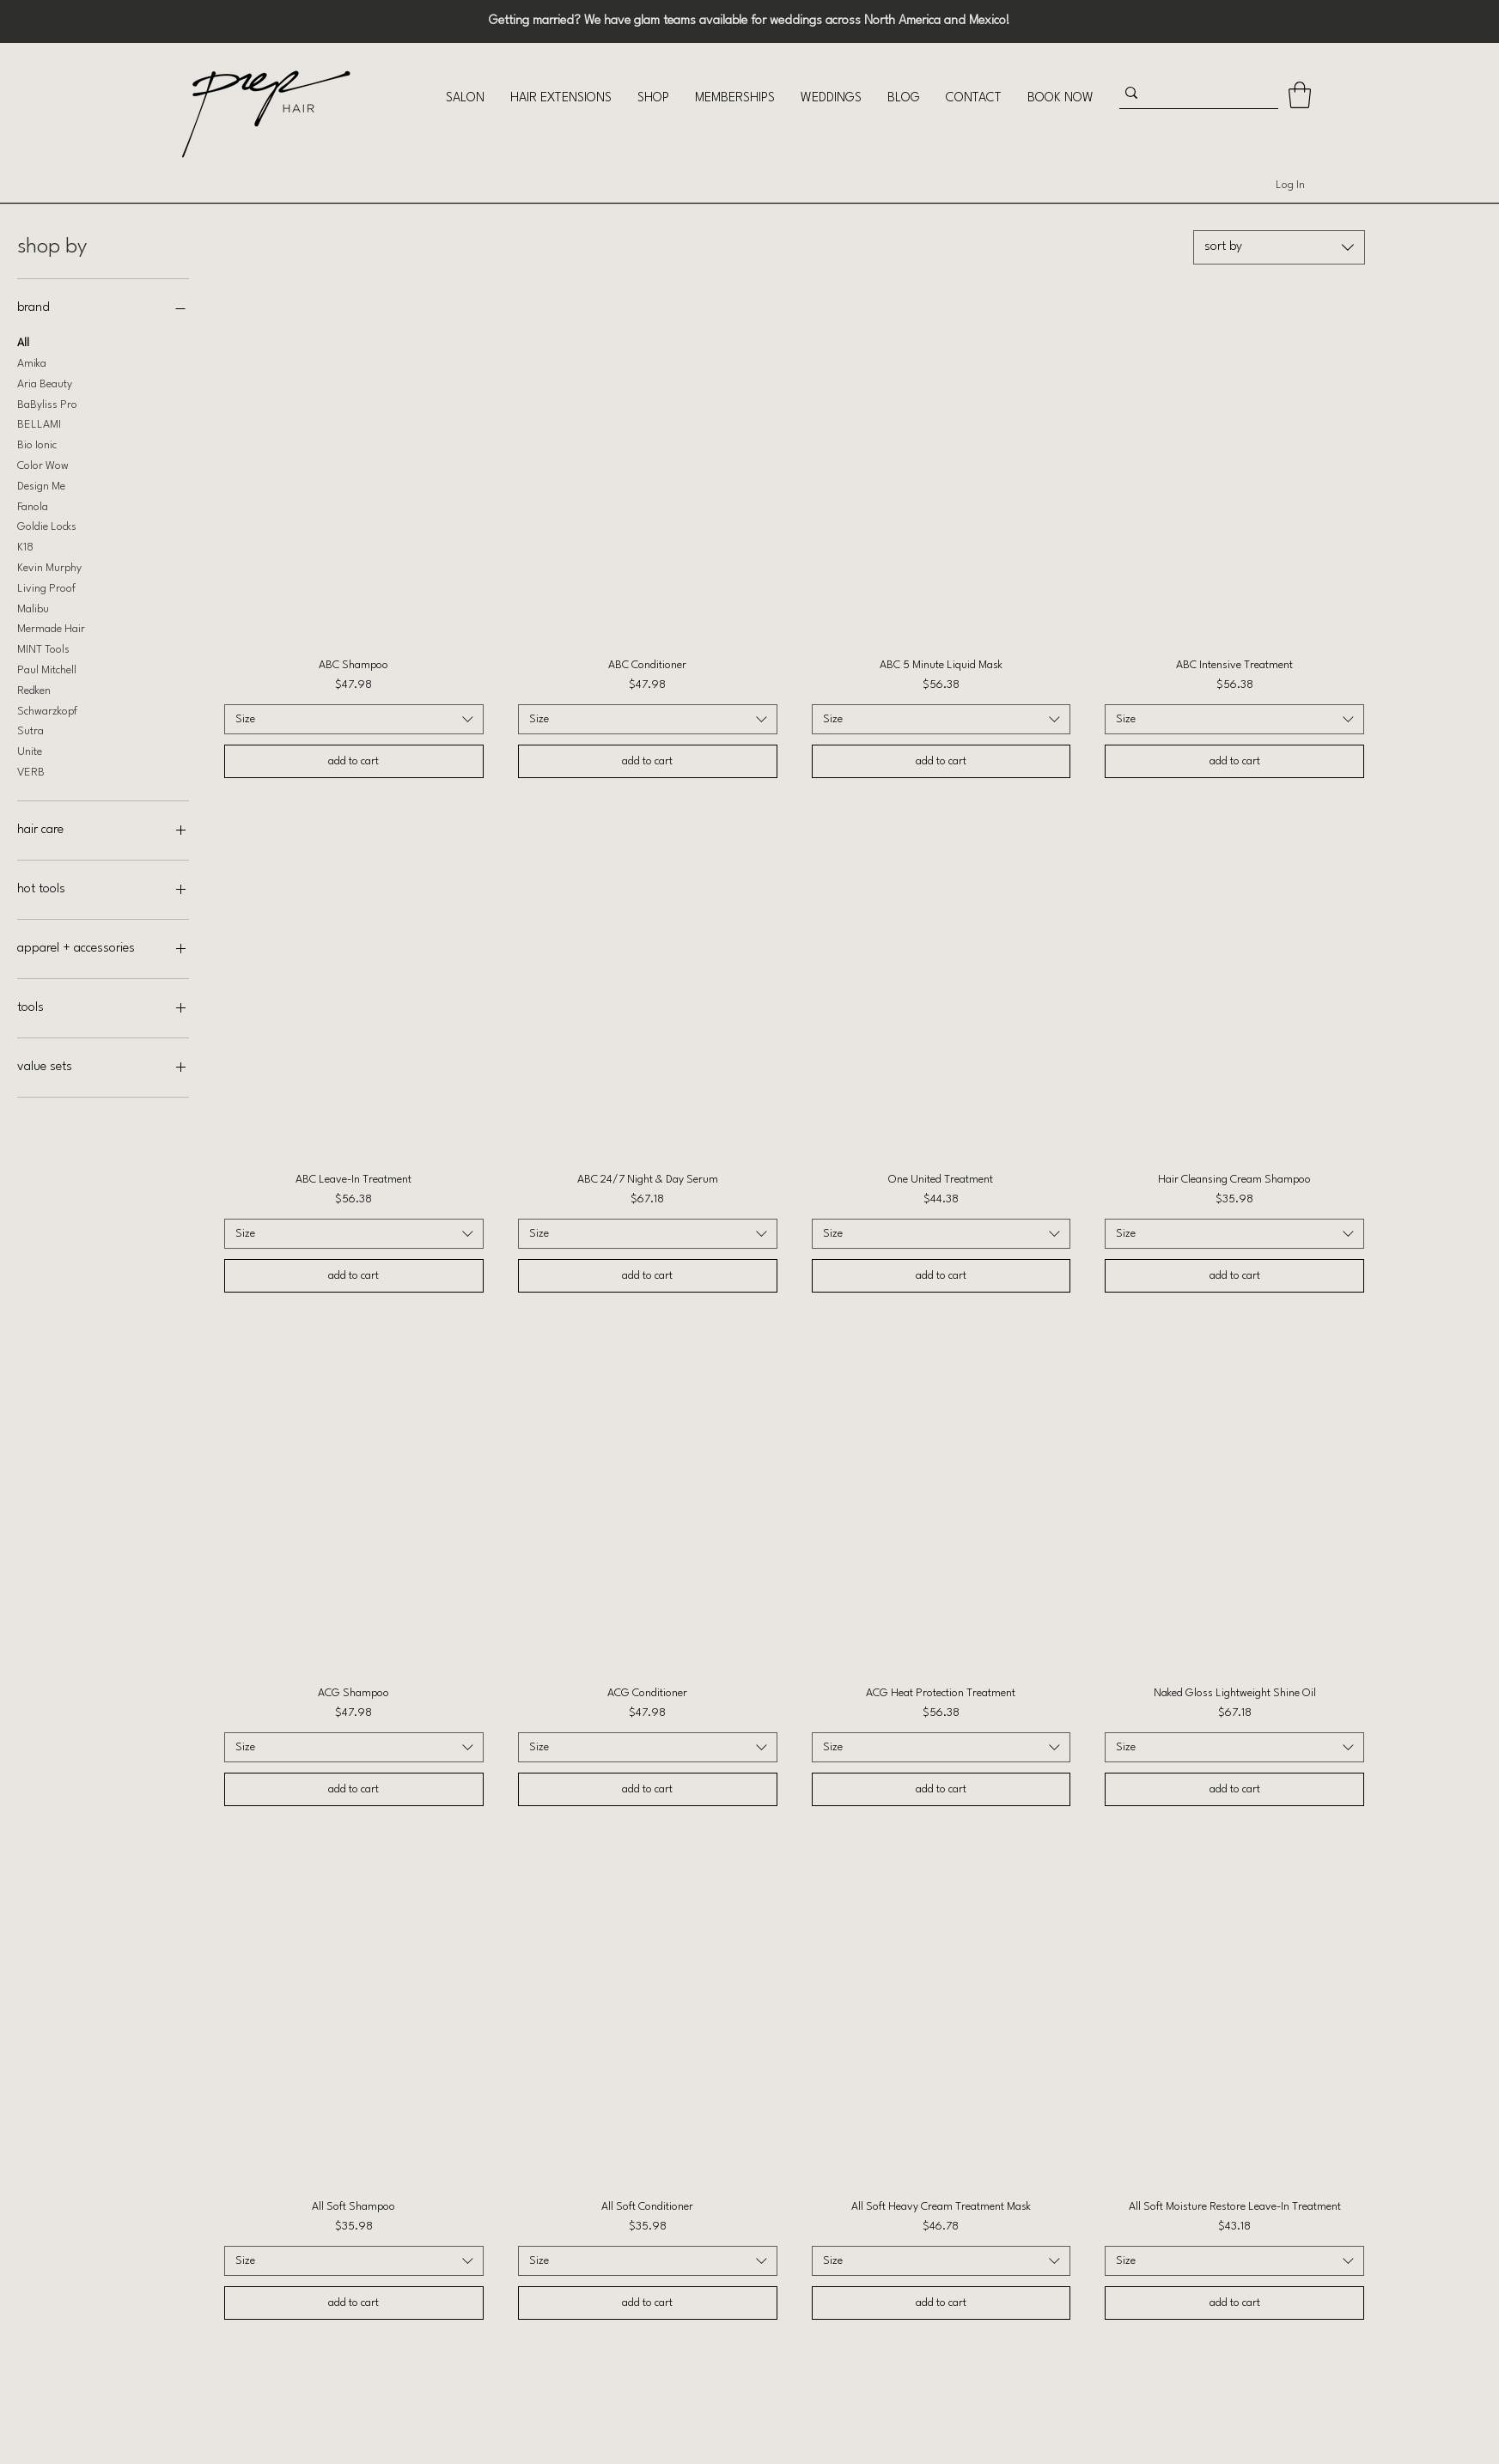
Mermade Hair (51, 627)
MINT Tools (43, 647)
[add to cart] (354, 761)
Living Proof (46, 586)
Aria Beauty (44, 382)
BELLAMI (39, 422)
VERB (31, 770)
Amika (31, 361)
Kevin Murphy (49, 566)
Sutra (30, 729)
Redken (34, 689)
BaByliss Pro (47, 403)
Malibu (33, 607)
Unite (29, 749)
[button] (465, 98)
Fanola (32, 505)
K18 (25, 545)
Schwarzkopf (47, 709)
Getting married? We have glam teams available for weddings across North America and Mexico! (749, 21)
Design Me (41, 484)
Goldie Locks (46, 524)
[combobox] (1279, 247)
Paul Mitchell (46, 668)
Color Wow (43, 464)
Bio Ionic (37, 443)
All (23, 341)
